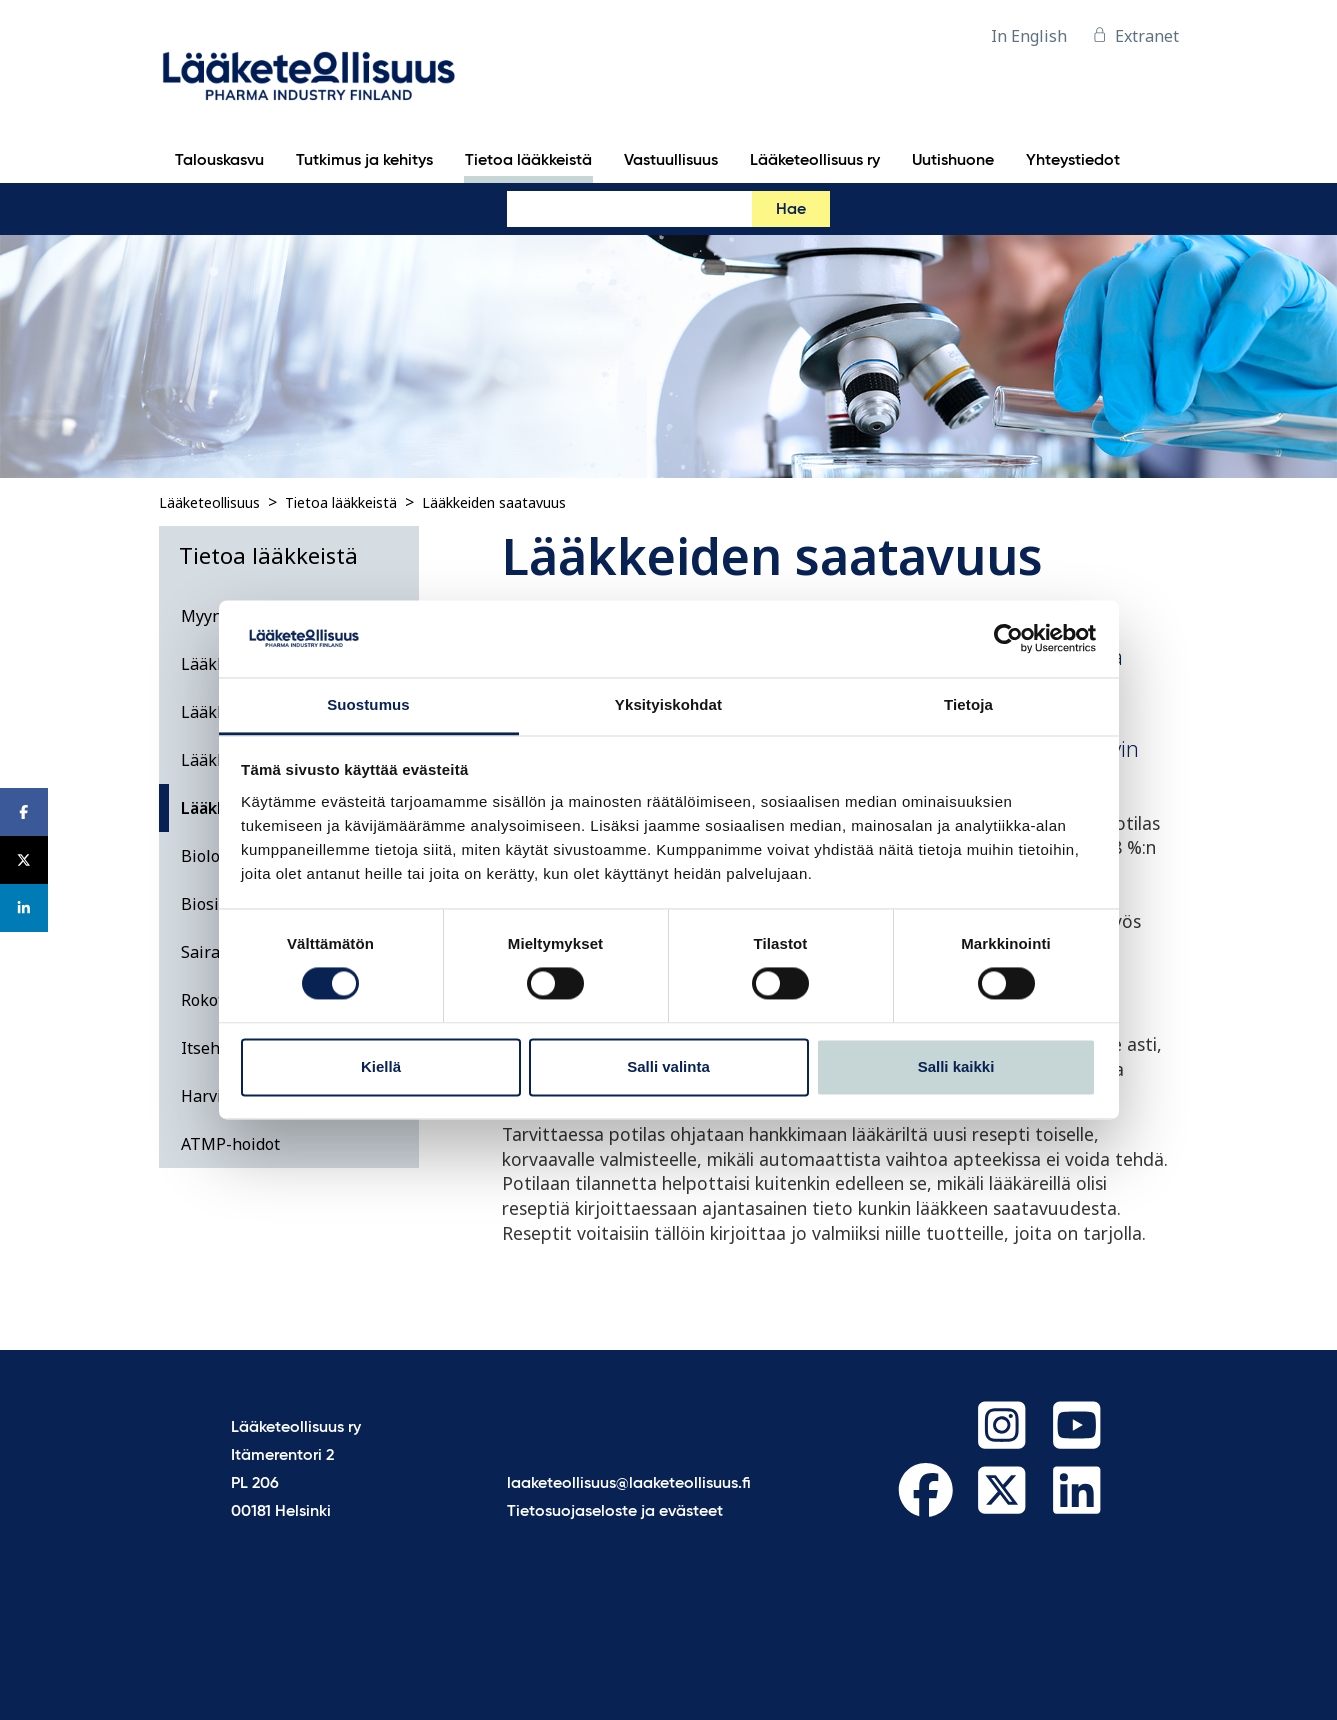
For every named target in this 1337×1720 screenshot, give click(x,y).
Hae (791, 210)
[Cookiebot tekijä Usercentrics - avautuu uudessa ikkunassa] (1008, 639)
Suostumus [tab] (368, 704)
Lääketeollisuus (209, 502)
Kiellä (381, 1066)
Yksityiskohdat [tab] (668, 704)
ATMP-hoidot (230, 1144)
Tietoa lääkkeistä (341, 502)
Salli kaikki (956, 1066)
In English (1029, 36)
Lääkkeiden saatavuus (494, 502)
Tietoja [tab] (968, 704)
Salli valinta (668, 1066)
